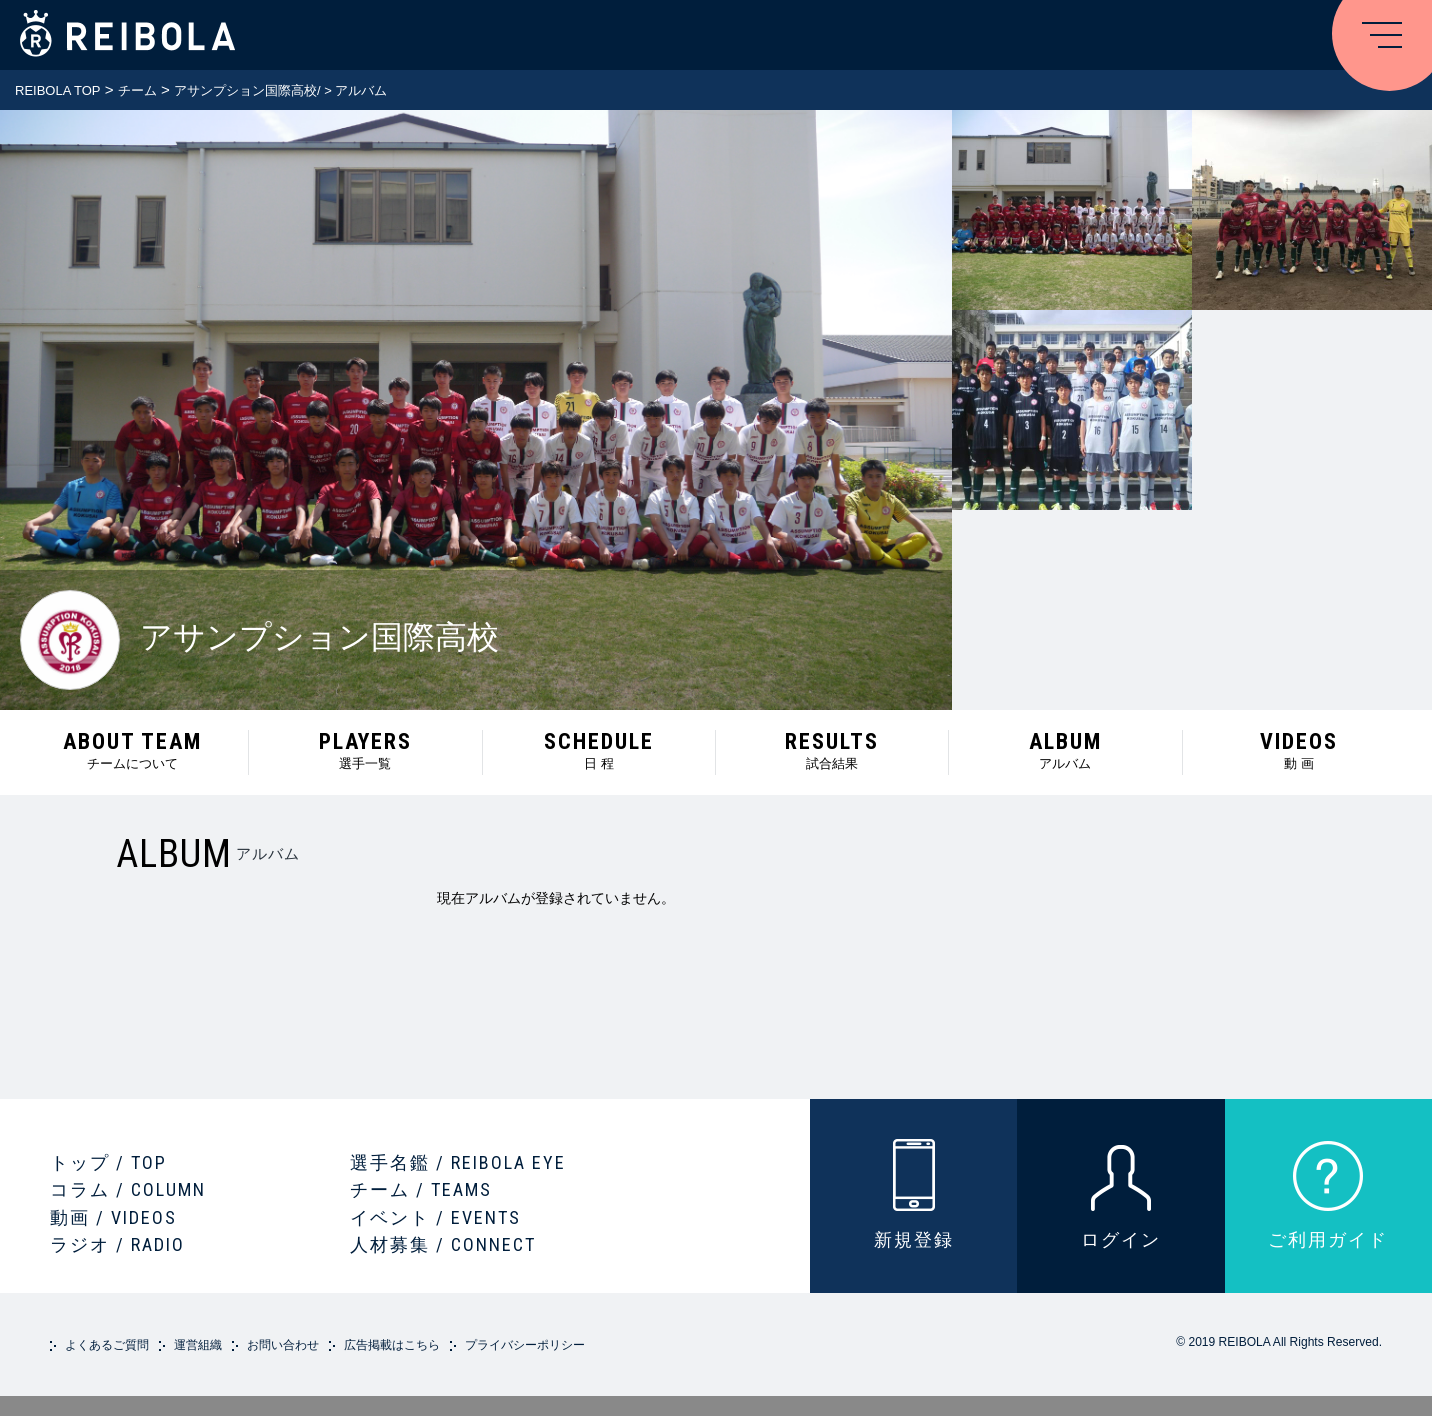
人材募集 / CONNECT (443, 1244)
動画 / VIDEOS (113, 1217)
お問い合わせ (283, 1345)
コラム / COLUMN (128, 1189)
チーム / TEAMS (421, 1189)
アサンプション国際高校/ (247, 90)
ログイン (1121, 1239)
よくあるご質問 (107, 1345)
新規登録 (914, 1239)
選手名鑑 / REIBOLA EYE (458, 1162)
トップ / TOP (108, 1162)
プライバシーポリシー (525, 1345)
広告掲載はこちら (392, 1345)
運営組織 (198, 1345)
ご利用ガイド (1328, 1239)
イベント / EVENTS (435, 1217)
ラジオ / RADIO (117, 1244)
